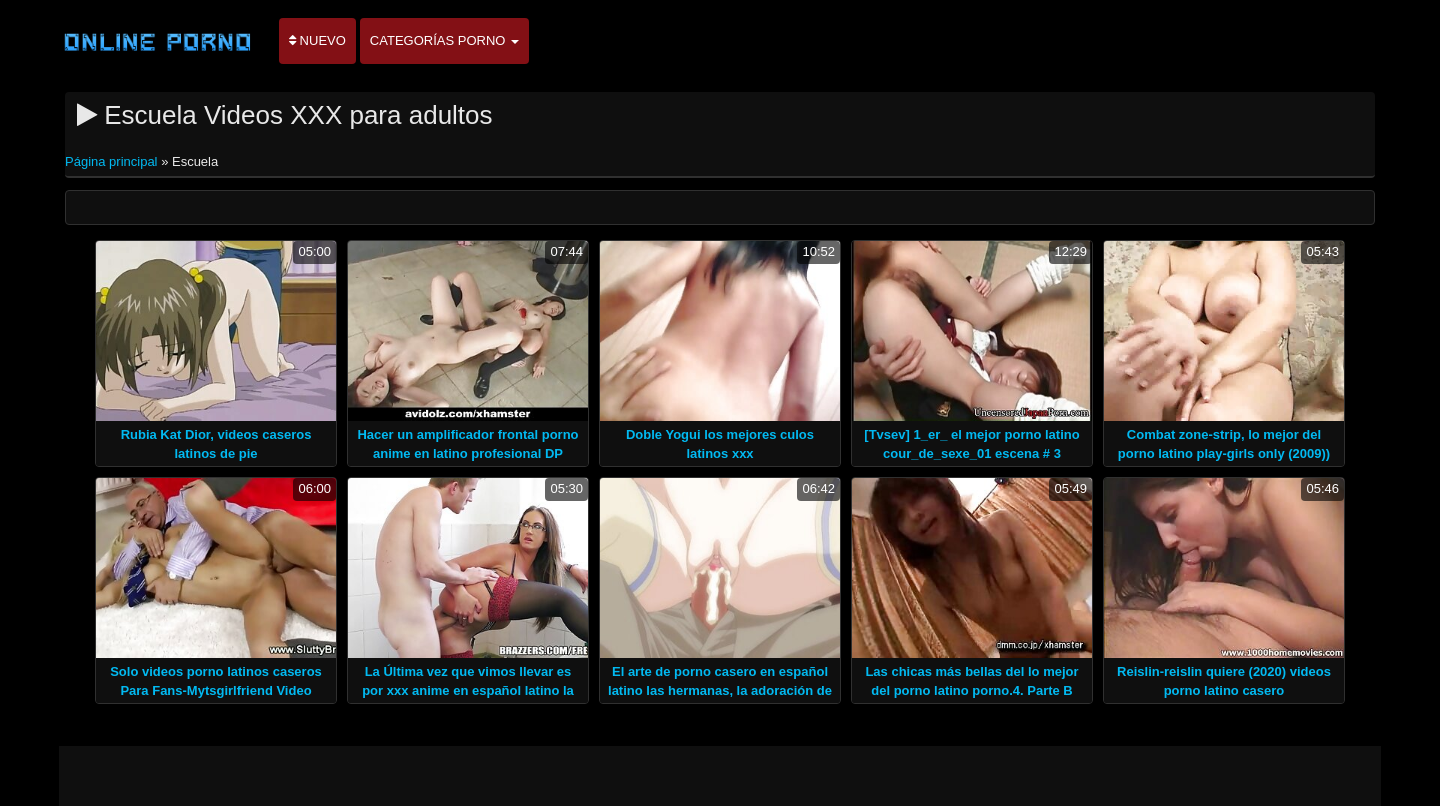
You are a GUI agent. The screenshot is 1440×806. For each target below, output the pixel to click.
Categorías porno (444, 40)
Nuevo (317, 40)
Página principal (113, 161)
